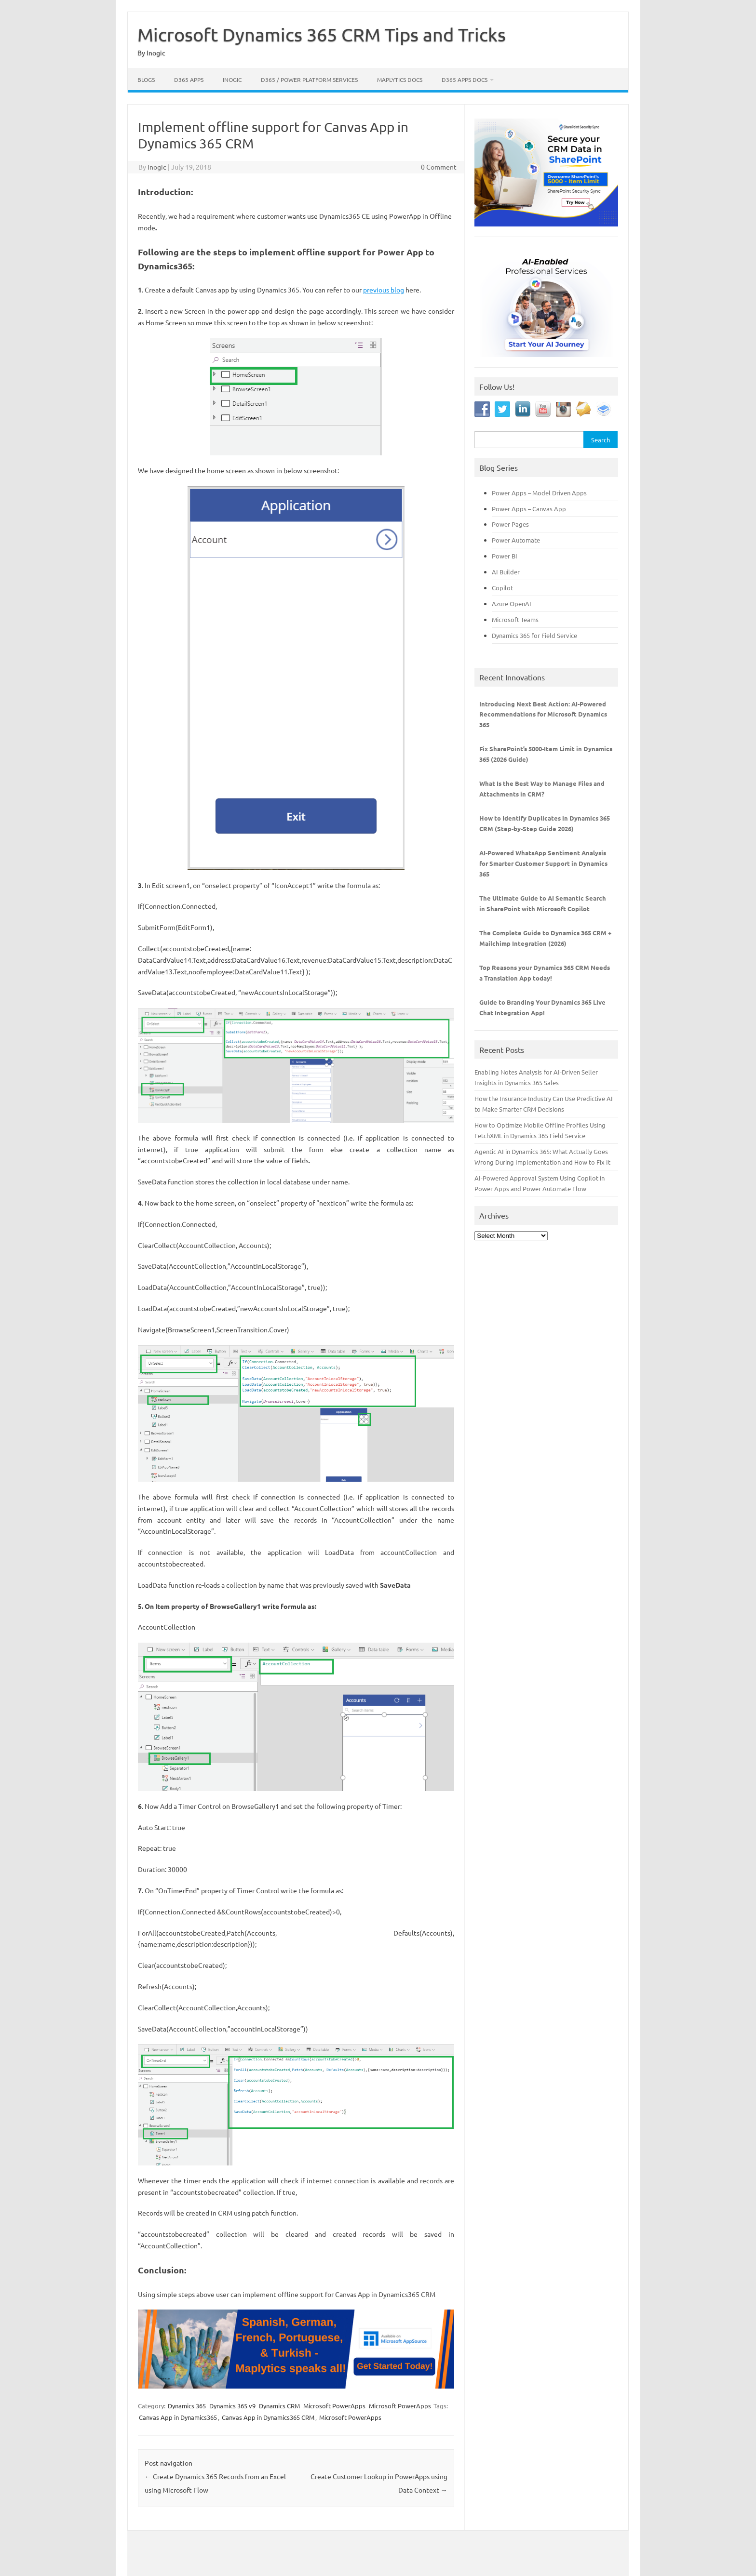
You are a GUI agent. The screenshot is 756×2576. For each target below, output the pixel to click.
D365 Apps (188, 79)
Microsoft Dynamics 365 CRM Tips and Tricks (321, 34)
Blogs (146, 79)
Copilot (502, 588)
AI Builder (506, 572)
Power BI (504, 556)
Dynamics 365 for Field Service (534, 635)
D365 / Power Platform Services (309, 79)
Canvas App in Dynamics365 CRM (268, 2417)
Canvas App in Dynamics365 (178, 2417)
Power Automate (516, 540)
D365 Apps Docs (464, 79)
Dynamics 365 (187, 2406)
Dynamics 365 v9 (232, 2406)
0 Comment (439, 166)
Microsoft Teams (515, 619)
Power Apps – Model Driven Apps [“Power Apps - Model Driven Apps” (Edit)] (539, 493)
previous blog (383, 289)
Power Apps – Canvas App (529, 509)
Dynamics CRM (279, 2406)
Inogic (232, 79)
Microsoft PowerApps (334, 2406)
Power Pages (510, 524)
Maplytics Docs (399, 79)
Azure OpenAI (511, 603)
